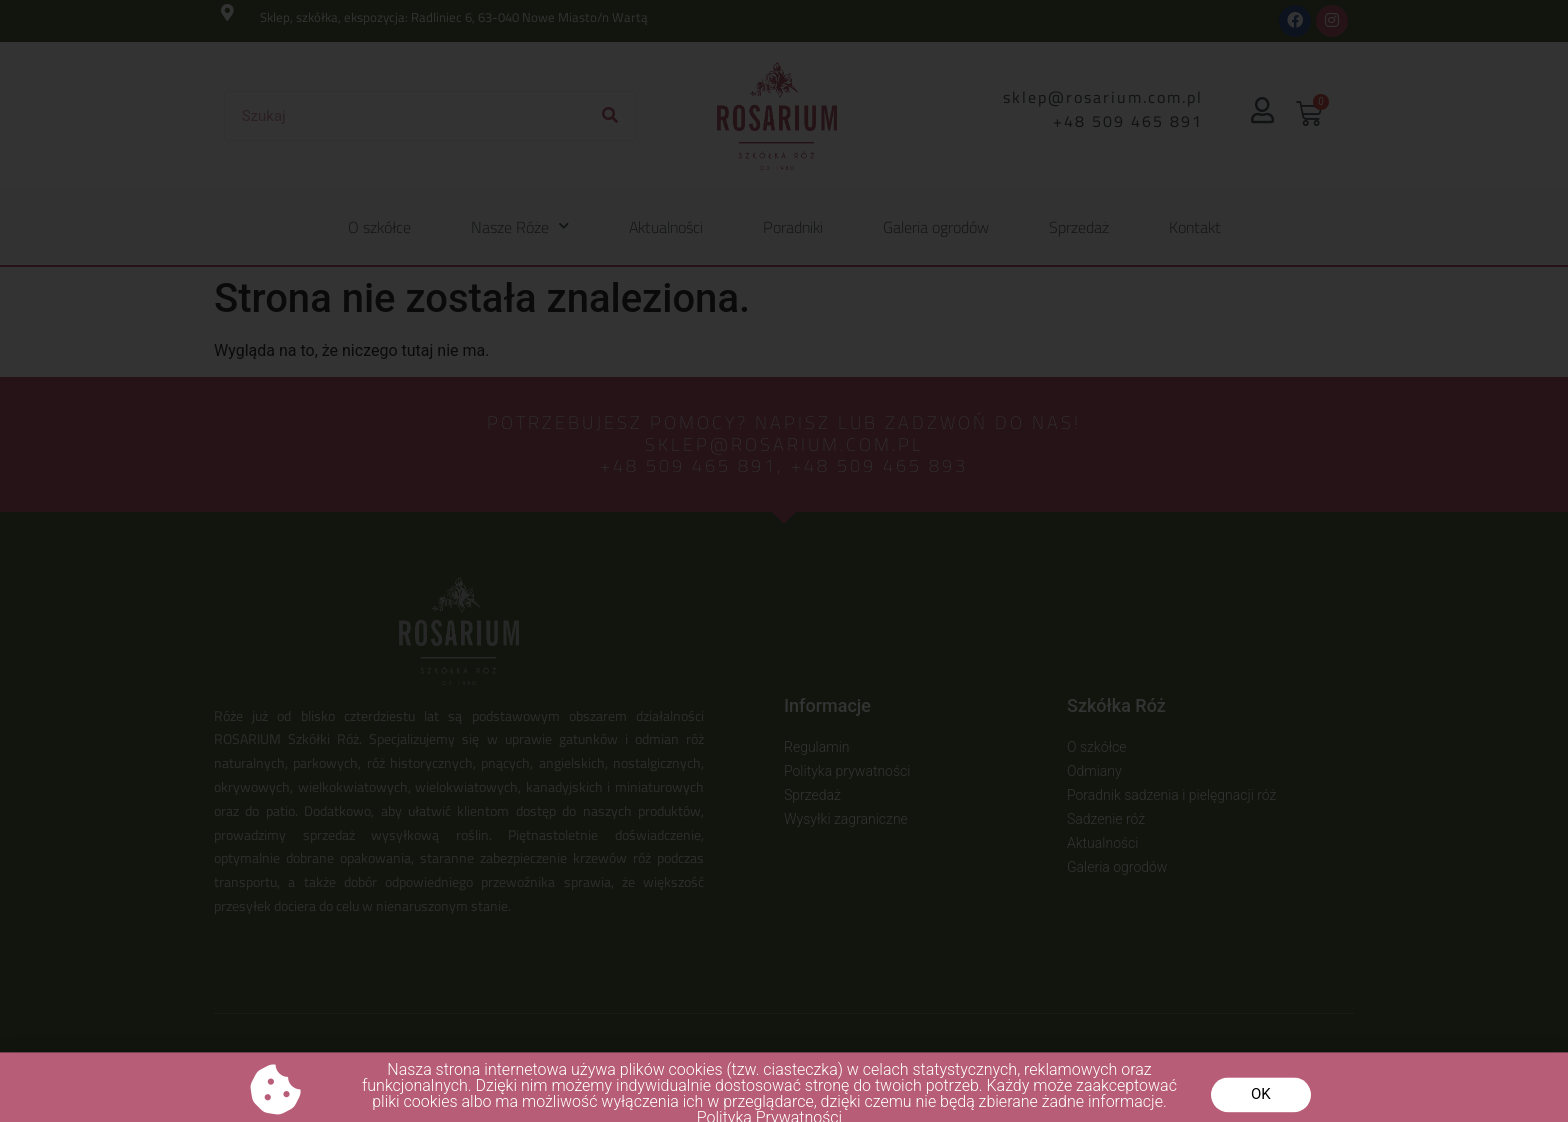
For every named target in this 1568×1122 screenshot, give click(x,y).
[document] (784, 561)
